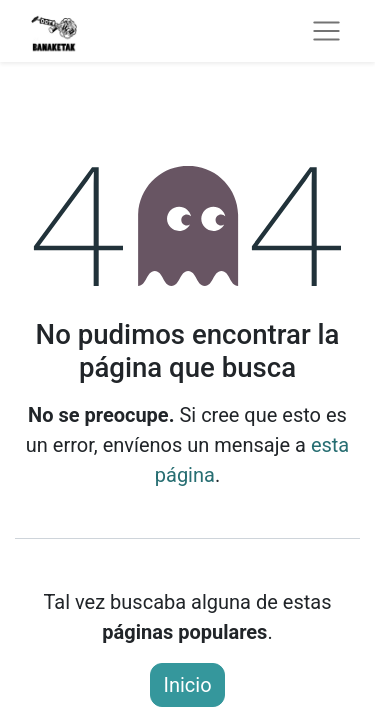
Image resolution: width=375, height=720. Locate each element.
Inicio (187, 685)
